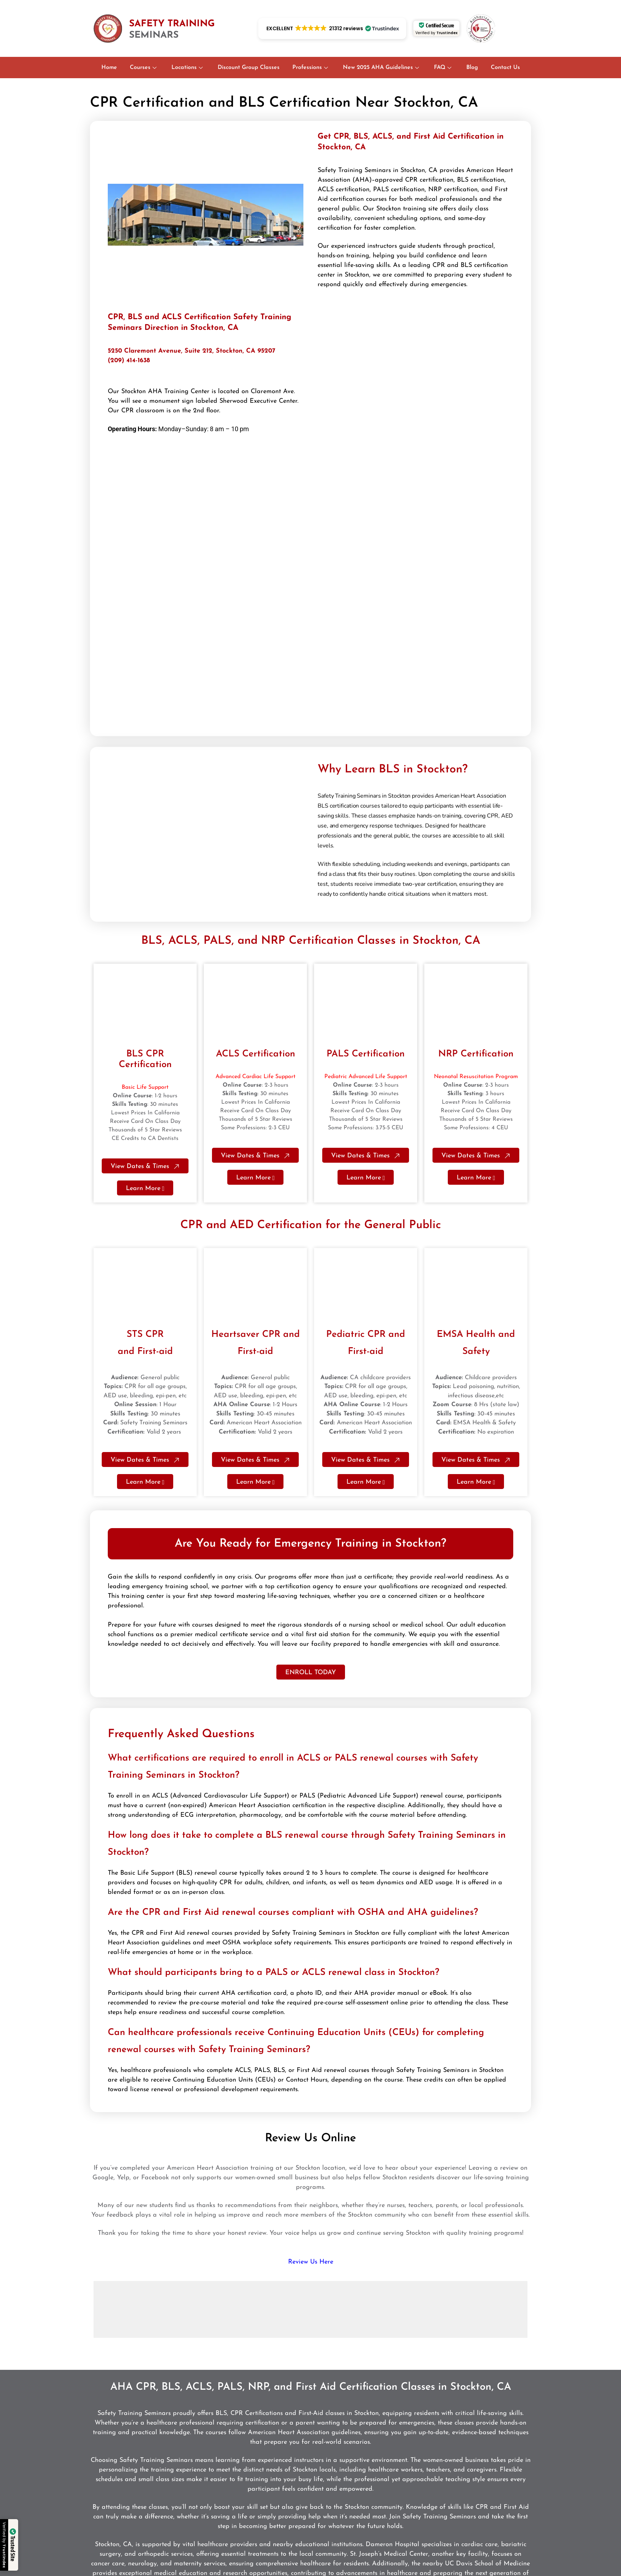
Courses (143, 67)
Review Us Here (310, 2262)
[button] (332, 28)
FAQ (442, 67)
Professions (310, 67)
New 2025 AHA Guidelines (381, 67)
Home (109, 67)
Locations (187, 67)
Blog (472, 67)
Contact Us (505, 67)
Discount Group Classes (249, 67)
